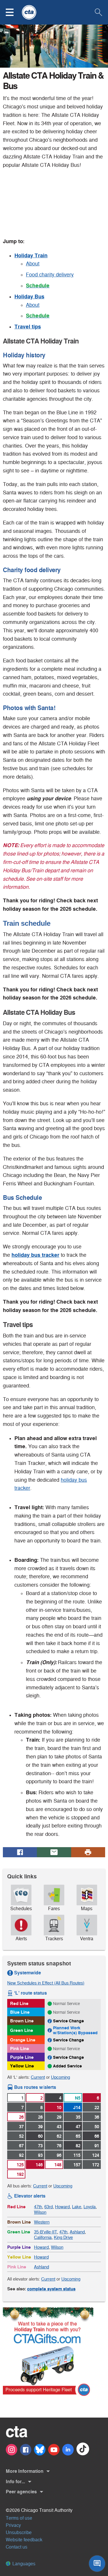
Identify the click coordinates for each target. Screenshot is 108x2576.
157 (76, 2164)
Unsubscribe (19, 2532)
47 (78, 2126)
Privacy (13, 2525)
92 (21, 2155)
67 (21, 2145)
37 (21, 2126)
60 (40, 2136)
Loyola (90, 2206)
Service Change (68, 2021)
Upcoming (60, 2077)
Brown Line (22, 2020)
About (32, 264)
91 (96, 2145)
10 (59, 2107)
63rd (48, 2206)
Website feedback (24, 2539)
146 (39, 2164)
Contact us (16, 2546)
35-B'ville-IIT (45, 2231)
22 (96, 2107)
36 (96, 2117)
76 (59, 2145)
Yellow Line (22, 2065)
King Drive (63, 2237)
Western (42, 2222)
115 (76, 2155)
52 (21, 2136)
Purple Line (22, 2057)
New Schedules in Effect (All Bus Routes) (45, 1982)
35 (78, 2117)
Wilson (40, 2212)
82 (78, 2145)
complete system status (51, 2288)
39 (40, 2126)
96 (59, 2155)
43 (59, 2126)
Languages (20, 2563)
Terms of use (19, 2518)
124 (95, 2155)
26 (21, 2117)
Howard (62, 2206)
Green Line (21, 2030)
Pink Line (19, 2048)
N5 (77, 2097)
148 (57, 2164)
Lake (76, 2206)
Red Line (19, 2003)
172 (95, 2164)
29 (59, 2117)
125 (20, 2164)
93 (40, 2155)
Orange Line (22, 2039)
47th (38, 2206)
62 (59, 2136)
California (43, 2237)
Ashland (77, 2231)
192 (20, 2174)
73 (40, 2145)
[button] (13, 12)
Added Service (67, 2066)
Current (38, 2077)
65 (78, 2136)
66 (96, 2136)
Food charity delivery (50, 275)
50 (96, 2126)
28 (40, 2117)
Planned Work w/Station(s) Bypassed (75, 2030)
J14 (76, 2107)
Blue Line (20, 2012)
